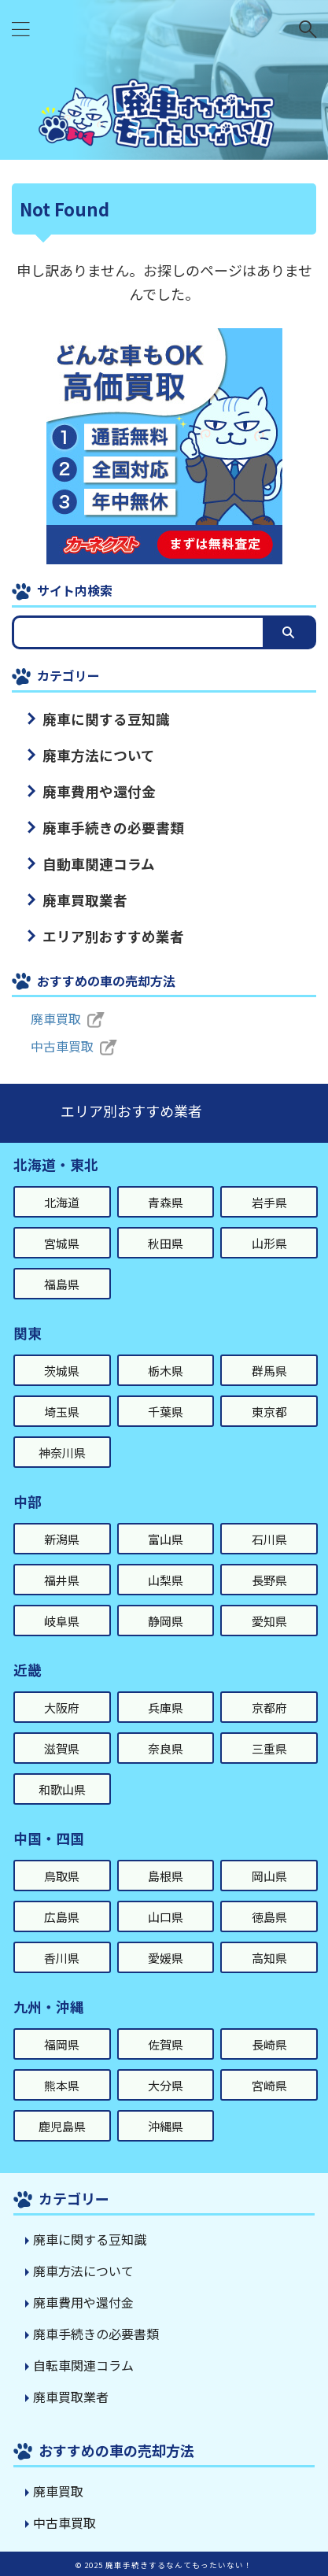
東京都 (269, 1411)
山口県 (165, 1917)
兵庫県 (165, 1707)
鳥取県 (61, 1876)
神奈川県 (62, 1452)
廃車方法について (98, 755)
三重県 (269, 1748)
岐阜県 (61, 1621)
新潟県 (61, 1539)
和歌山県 (62, 1789)
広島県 (61, 1917)
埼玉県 (61, 1411)
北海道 (61, 1202)
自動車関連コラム (98, 864)
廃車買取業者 (84, 900)
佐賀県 (165, 2044)
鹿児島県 (62, 2126)
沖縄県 (165, 2126)
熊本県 (61, 2085)
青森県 (165, 1202)
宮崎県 (269, 2085)
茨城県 (61, 1370)
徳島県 (269, 1917)
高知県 (269, 1958)
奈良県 (165, 1748)
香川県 (61, 1958)
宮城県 (61, 1243)
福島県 (61, 1284)
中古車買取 (62, 1046)
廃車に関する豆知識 (106, 719)
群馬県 (269, 1370)
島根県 (165, 1876)
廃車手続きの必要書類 (113, 827)
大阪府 (61, 1707)
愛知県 (269, 1621)
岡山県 (269, 1876)
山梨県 (165, 1580)
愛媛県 (165, 1958)
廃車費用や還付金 (99, 791)
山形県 (269, 1243)
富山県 (165, 1539)
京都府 (269, 1707)
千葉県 (165, 1411)
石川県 (269, 1539)
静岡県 (165, 1621)
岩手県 (269, 1202)
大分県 (165, 2085)
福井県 (61, 1580)
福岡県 (61, 2044)
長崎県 (269, 2044)
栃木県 (165, 1370)
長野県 (269, 1580)
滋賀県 (61, 1748)
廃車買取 (56, 1018)
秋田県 (165, 1243)
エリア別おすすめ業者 (113, 936)
